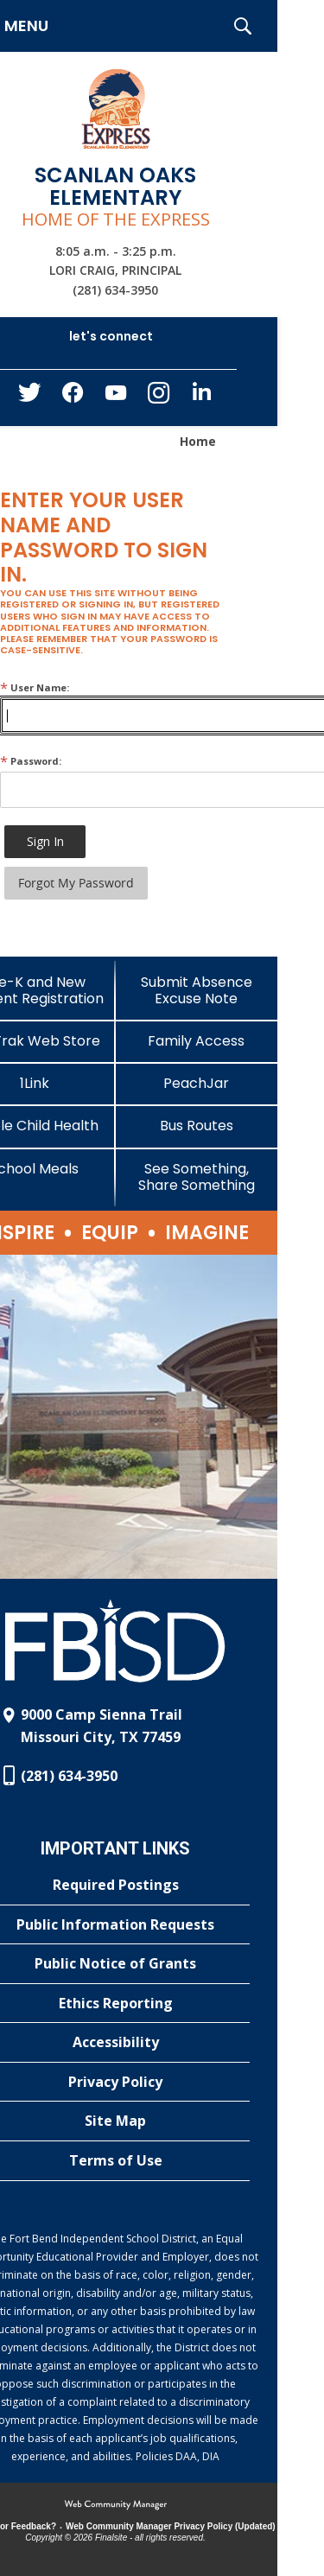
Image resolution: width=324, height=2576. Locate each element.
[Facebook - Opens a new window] (72, 397)
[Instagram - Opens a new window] (159, 398)
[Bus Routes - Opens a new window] (197, 1125)
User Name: (34, 687)
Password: (30, 760)
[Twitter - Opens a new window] (29, 396)
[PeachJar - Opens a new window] (197, 1083)
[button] (242, 26)
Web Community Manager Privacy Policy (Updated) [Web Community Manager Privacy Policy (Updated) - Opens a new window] (171, 2526)
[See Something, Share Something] (197, 1177)
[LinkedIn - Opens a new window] (202, 396)
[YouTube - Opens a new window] (115, 396)
